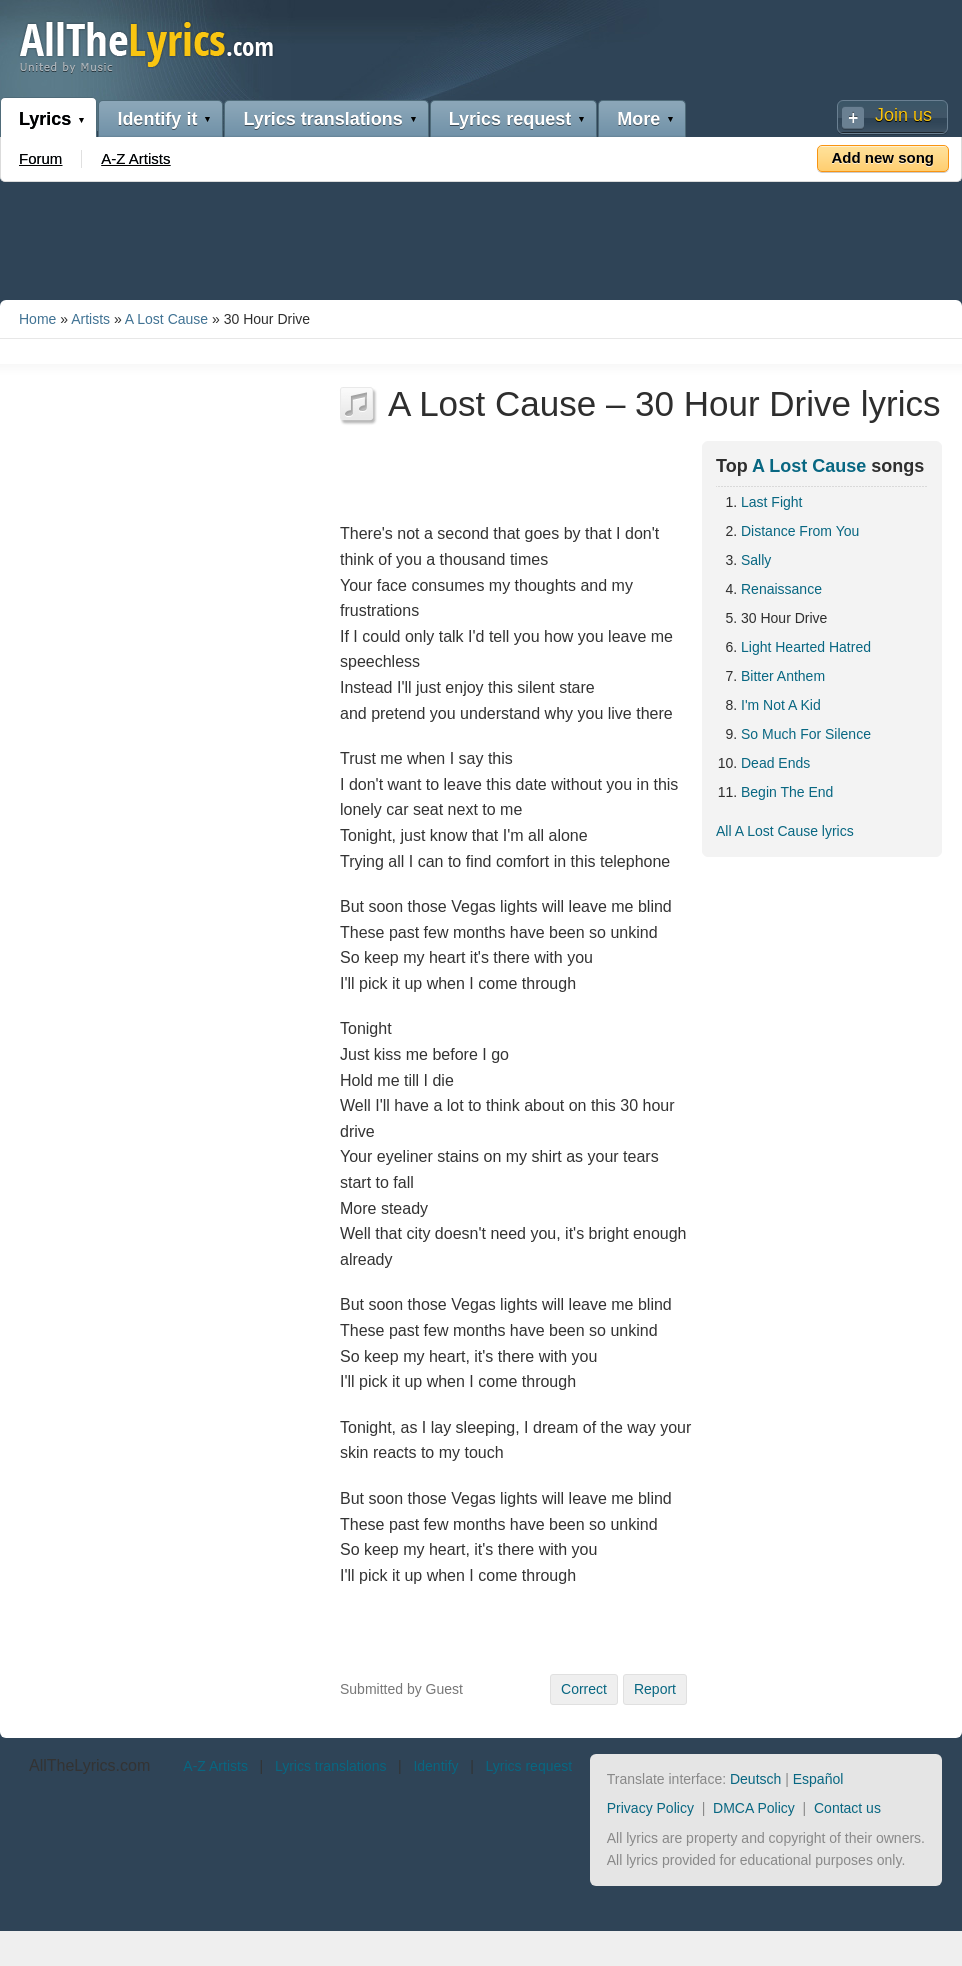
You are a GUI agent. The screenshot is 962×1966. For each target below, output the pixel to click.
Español (818, 1779)
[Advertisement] (481, 237)
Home (37, 319)
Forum (40, 158)
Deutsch (755, 1779)
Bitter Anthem (783, 676)
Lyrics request (510, 119)
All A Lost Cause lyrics (785, 831)
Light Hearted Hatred (806, 647)
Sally (756, 560)
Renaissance (781, 589)
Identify (435, 1766)
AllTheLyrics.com (89, 1765)
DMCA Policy (754, 1808)
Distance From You (800, 531)
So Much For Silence (806, 734)
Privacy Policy (650, 1808)
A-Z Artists (135, 158)
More (638, 119)
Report (655, 1689)
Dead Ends (775, 763)
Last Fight (771, 502)
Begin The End (787, 792)
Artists (90, 319)
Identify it (157, 119)
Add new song (883, 157)
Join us (903, 115)
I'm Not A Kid (781, 705)
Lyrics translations (322, 119)
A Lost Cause (166, 319)
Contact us (847, 1808)
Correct (584, 1689)
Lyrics (45, 119)
